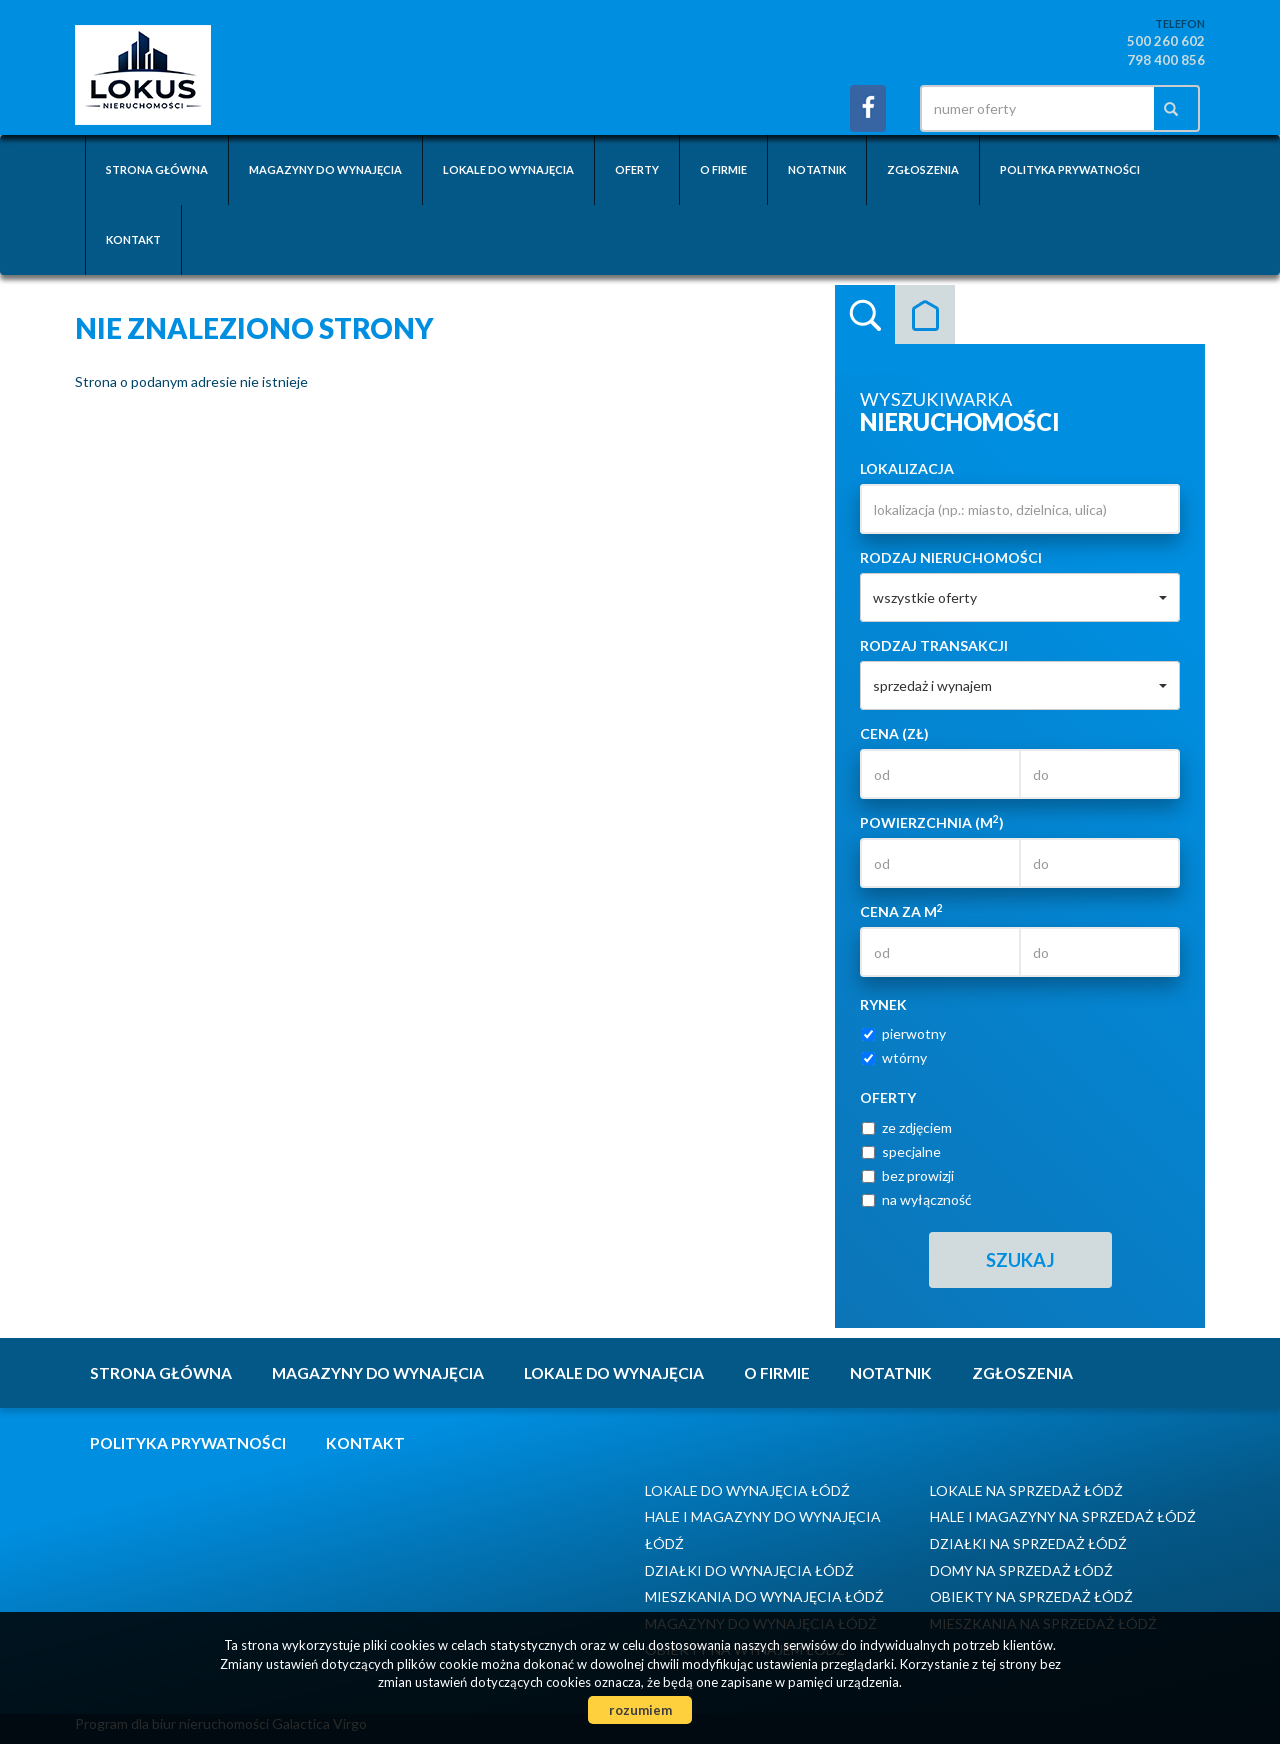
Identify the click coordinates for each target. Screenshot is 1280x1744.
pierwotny (904, 1033)
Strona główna (157, 169)
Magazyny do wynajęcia (325, 169)
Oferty (637, 169)
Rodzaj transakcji (934, 645)
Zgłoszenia (923, 169)
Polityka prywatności (1070, 169)
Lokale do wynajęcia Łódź (747, 1490)
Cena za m (901, 911)
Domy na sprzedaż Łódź (1021, 1570)
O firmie (723, 169)
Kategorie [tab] (925, 315)
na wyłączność (917, 1199)
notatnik (817, 169)
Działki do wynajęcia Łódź (749, 1570)
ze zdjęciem (907, 1127)
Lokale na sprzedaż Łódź (1026, 1490)
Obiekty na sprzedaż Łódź (1031, 1596)
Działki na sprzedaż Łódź (1028, 1543)
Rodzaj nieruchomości (951, 557)
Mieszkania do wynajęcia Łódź (764, 1596)
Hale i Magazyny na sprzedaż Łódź (1063, 1516)
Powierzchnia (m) (932, 822)
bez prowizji (908, 1175)
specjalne (901, 1151)
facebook (868, 108)
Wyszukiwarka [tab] (865, 315)
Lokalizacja (907, 468)
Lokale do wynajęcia (508, 169)
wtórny (894, 1057)
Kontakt (133, 239)
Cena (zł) (894, 733)
